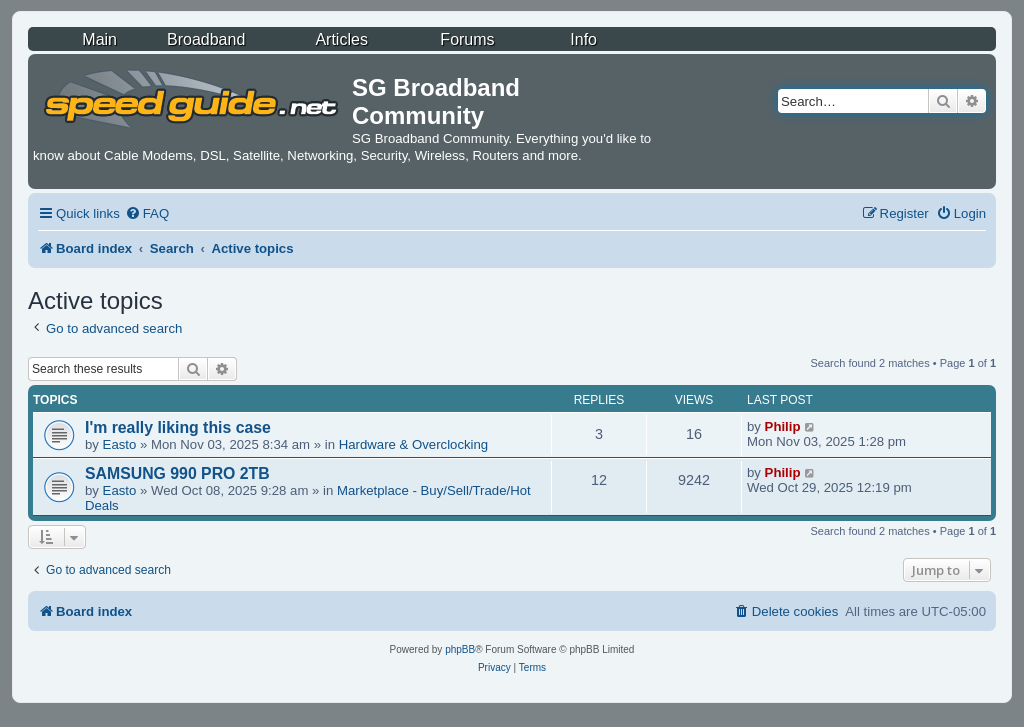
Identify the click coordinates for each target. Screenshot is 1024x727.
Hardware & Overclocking (414, 444)
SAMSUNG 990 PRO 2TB (177, 473)
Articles (341, 39)
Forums (467, 39)
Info (583, 39)
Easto (120, 444)
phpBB (460, 649)
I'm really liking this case (178, 427)
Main (99, 39)
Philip (783, 426)
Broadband (206, 39)
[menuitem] (147, 213)
